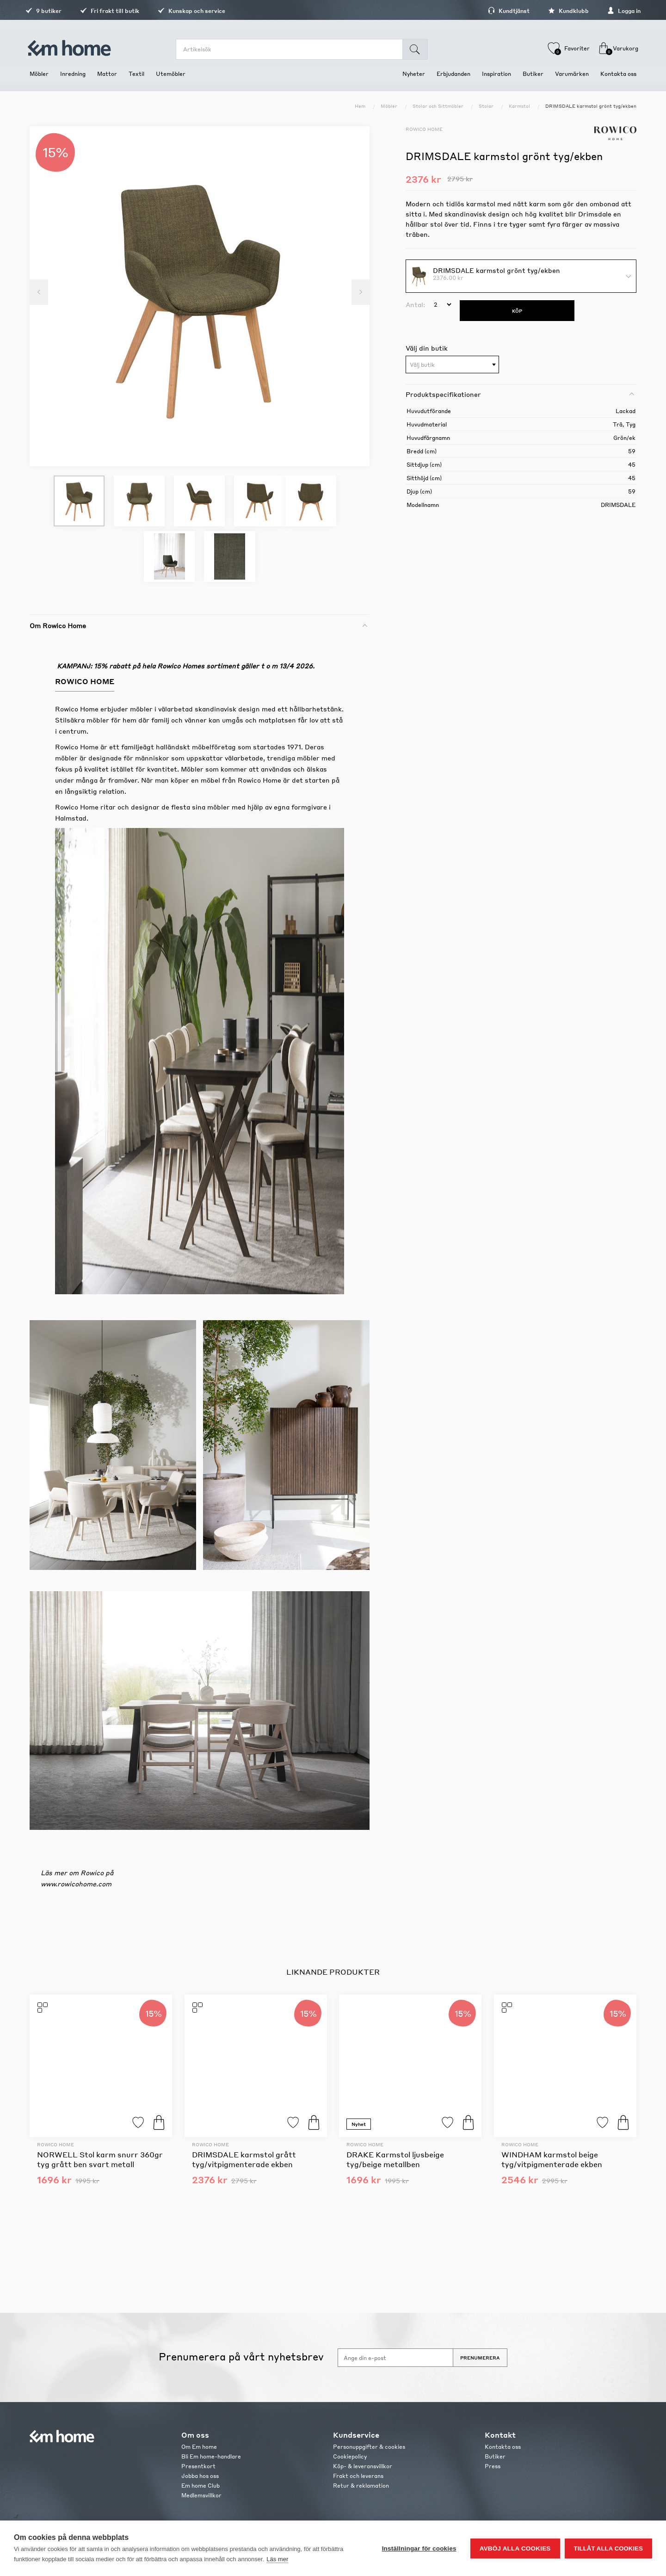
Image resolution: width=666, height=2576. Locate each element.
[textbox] (452, 365)
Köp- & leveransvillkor (362, 2466)
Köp (158, 2122)
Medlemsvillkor (201, 2495)
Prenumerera (480, 2357)
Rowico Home (424, 129)
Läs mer (277, 2559)
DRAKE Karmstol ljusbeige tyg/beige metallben (395, 2159)
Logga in (619, 10)
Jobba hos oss (200, 2475)
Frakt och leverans (358, 2475)
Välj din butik (427, 348)
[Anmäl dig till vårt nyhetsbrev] (395, 2357)
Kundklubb (564, 10)
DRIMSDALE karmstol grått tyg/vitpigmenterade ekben (244, 2159)
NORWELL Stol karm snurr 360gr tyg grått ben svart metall (100, 2159)
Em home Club (200, 2485)
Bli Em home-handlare (211, 2456)
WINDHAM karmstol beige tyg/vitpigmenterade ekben (551, 2159)
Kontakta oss (503, 2446)
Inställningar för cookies (419, 2548)
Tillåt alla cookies (608, 2548)
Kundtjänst (504, 10)
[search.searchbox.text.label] (290, 49)
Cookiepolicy (350, 2456)
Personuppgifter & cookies (369, 2446)
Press (492, 2466)
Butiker (495, 2456)
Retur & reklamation (361, 2485)
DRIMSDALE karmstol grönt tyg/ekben (496, 270)
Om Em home (199, 2446)
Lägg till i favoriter (138, 2122)
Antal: (415, 304)
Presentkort (198, 2466)
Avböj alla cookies (515, 2548)
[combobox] (452, 364)
